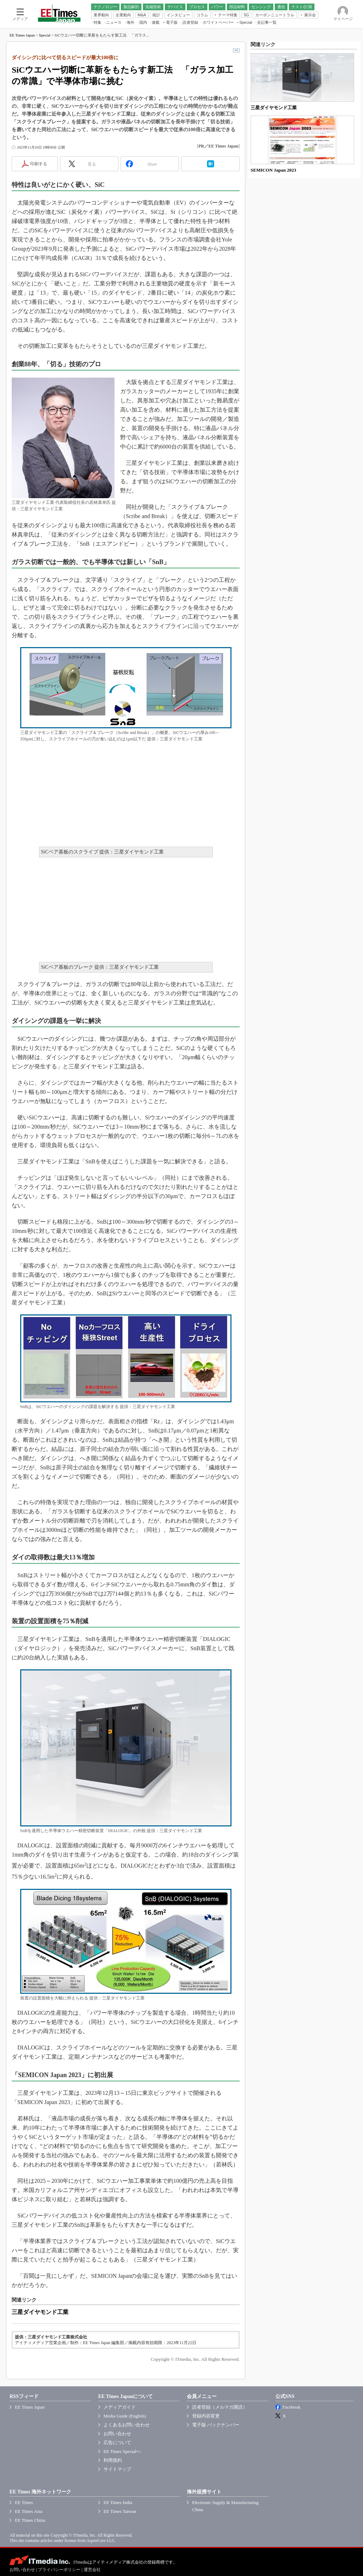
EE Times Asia (28, 2511)
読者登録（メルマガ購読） (219, 2407)
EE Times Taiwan (120, 2511)
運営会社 (92, 2569)
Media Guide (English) (125, 2416)
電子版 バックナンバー (215, 2424)
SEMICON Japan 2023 (273, 170)
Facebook (292, 2407)
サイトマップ (117, 2469)
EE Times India (118, 2502)
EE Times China (30, 2520)
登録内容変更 (206, 2416)
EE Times (24, 2502)
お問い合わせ (117, 2433)
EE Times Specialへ (122, 2451)
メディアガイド (120, 2407)
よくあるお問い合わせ (127, 2424)
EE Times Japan (22, 35)
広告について (117, 2442)
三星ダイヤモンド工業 (40, 2312)
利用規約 (113, 2460)
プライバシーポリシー (59, 2569)
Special (44, 35)
